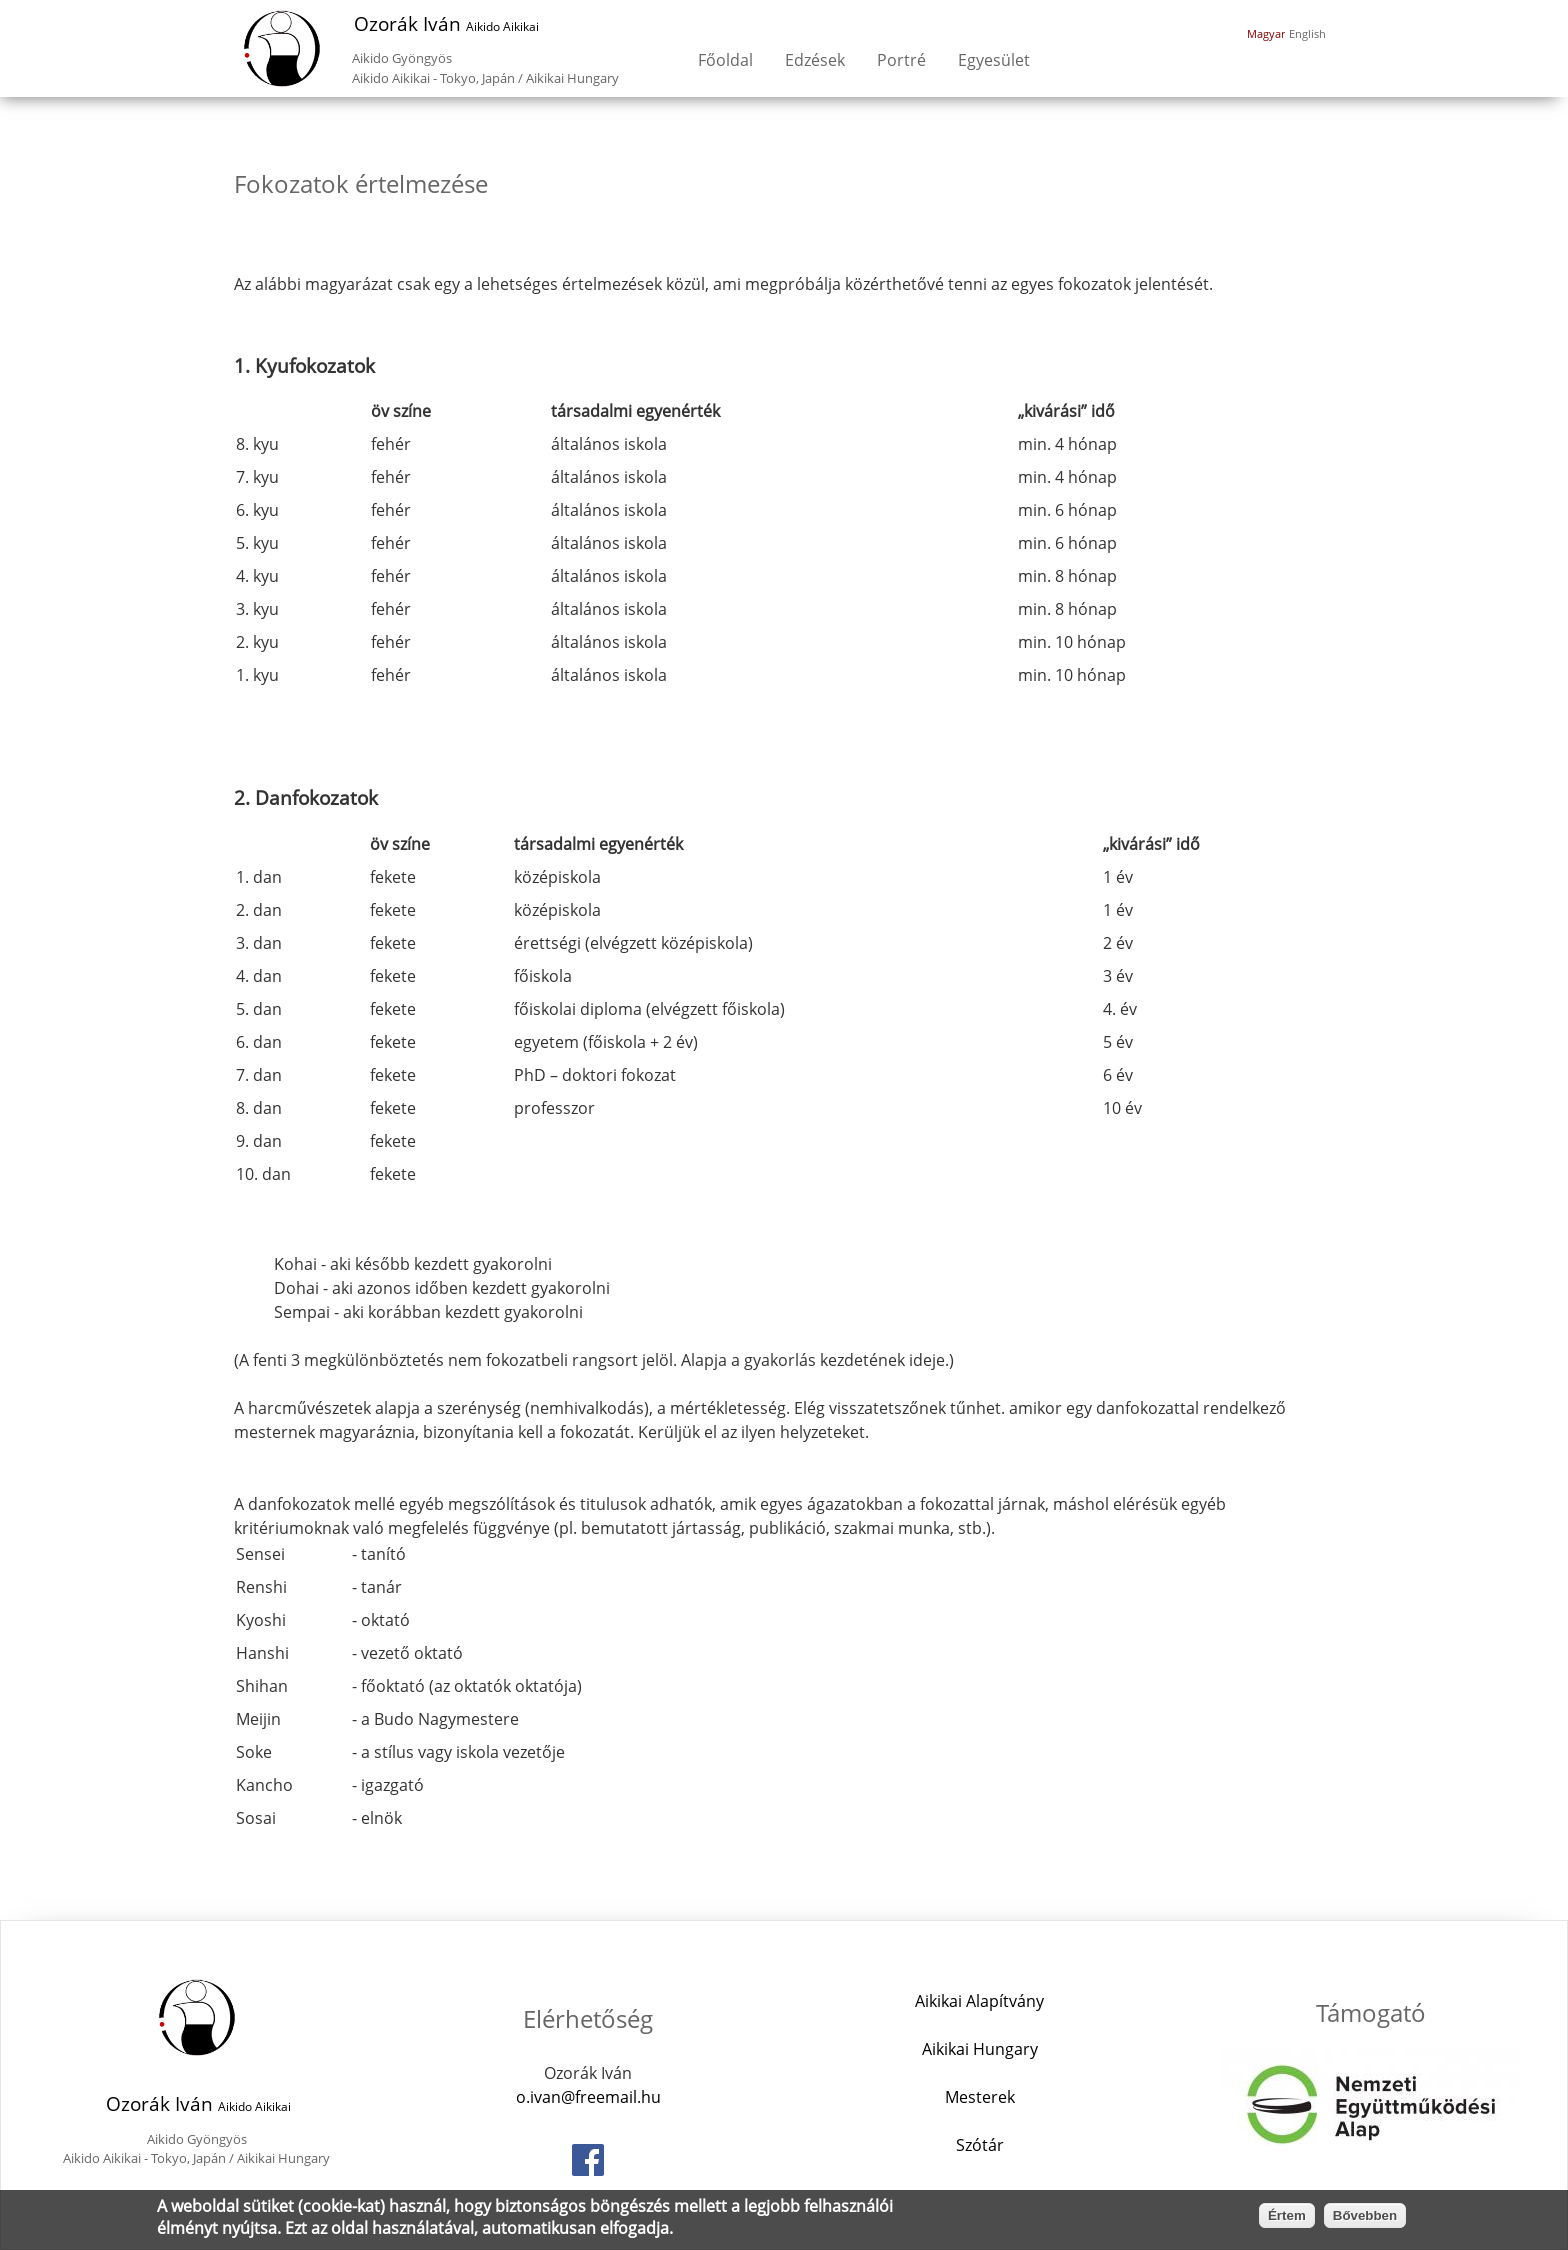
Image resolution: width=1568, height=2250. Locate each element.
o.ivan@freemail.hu (588, 2097)
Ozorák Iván (446, 23)
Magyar (1266, 33)
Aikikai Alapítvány (979, 2001)
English (1307, 33)
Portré (901, 60)
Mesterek (980, 2097)
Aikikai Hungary (980, 2049)
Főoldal (725, 60)
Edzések (815, 60)
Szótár (980, 2145)
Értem (1287, 2221)
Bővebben (1365, 2221)
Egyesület (994, 60)
